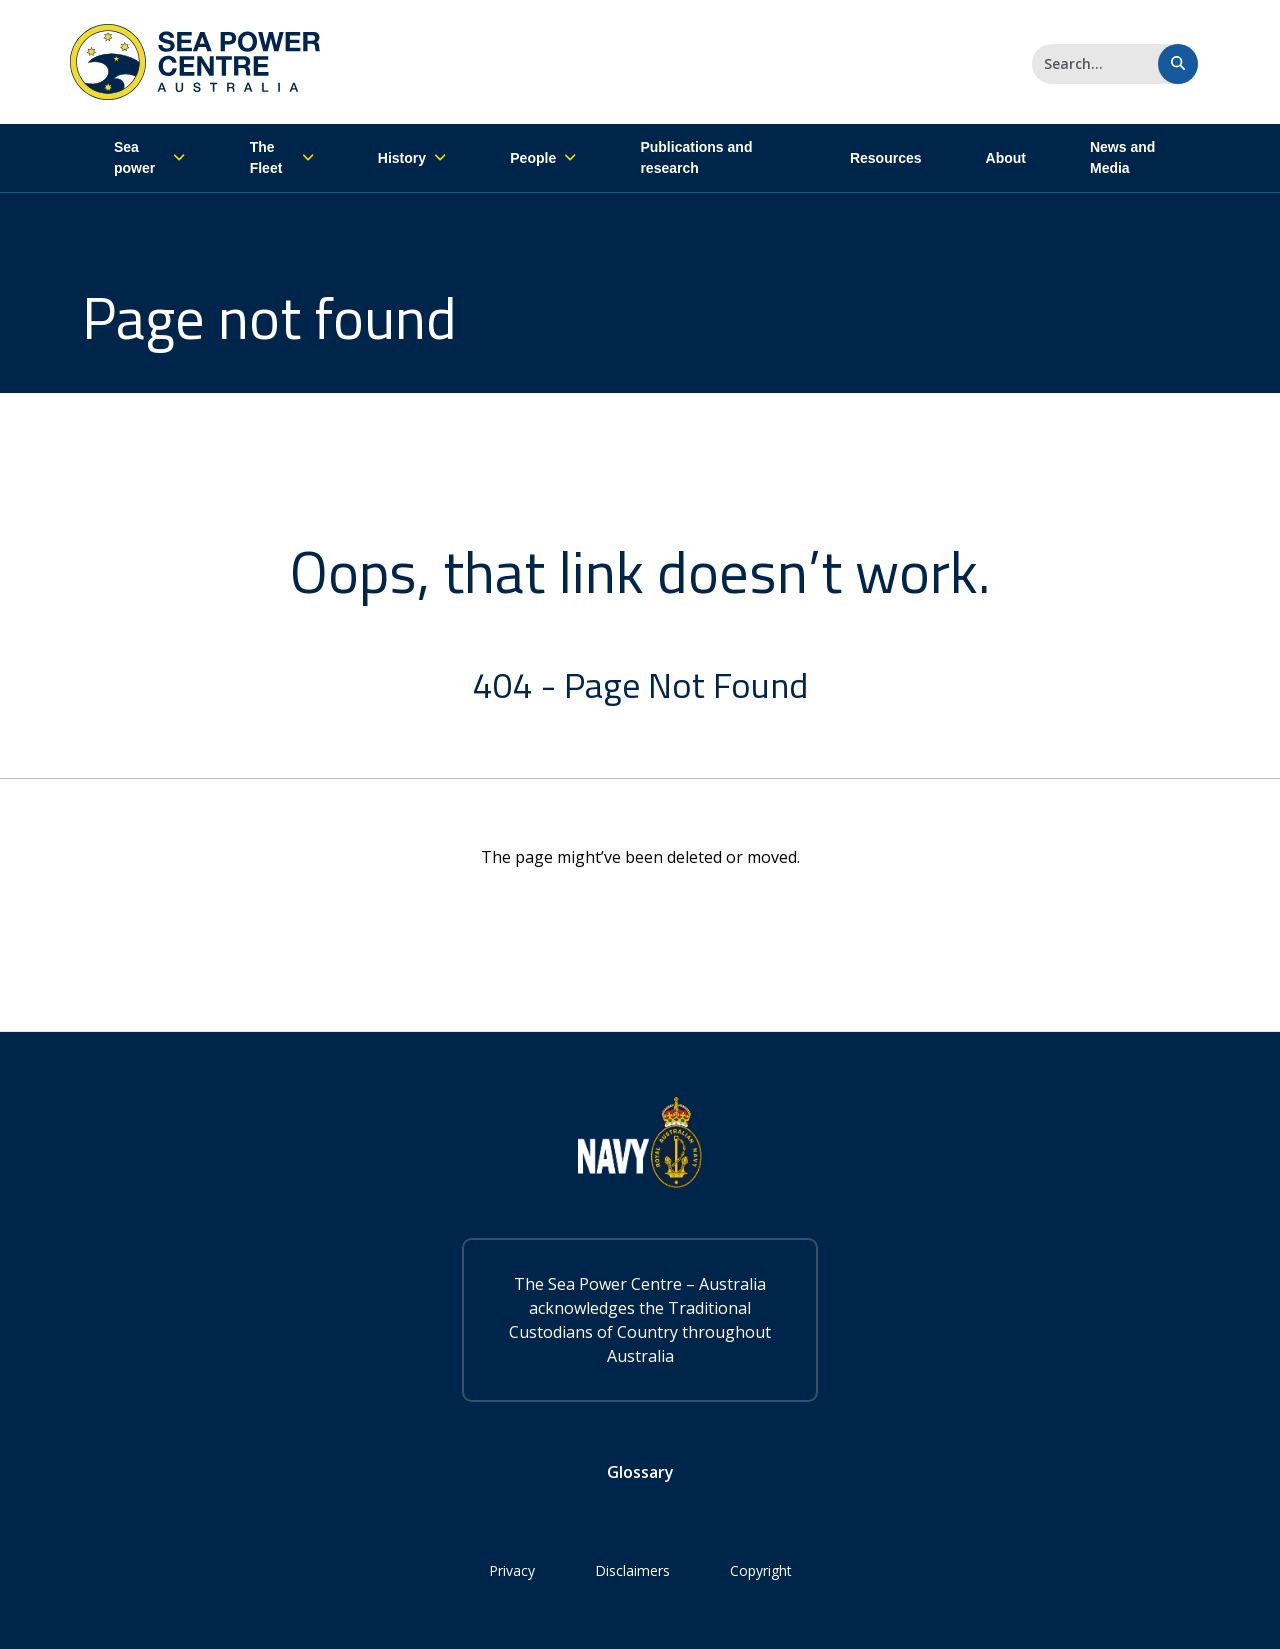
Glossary (640, 1472)
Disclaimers (632, 1570)
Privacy (512, 1570)
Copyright (761, 1570)
